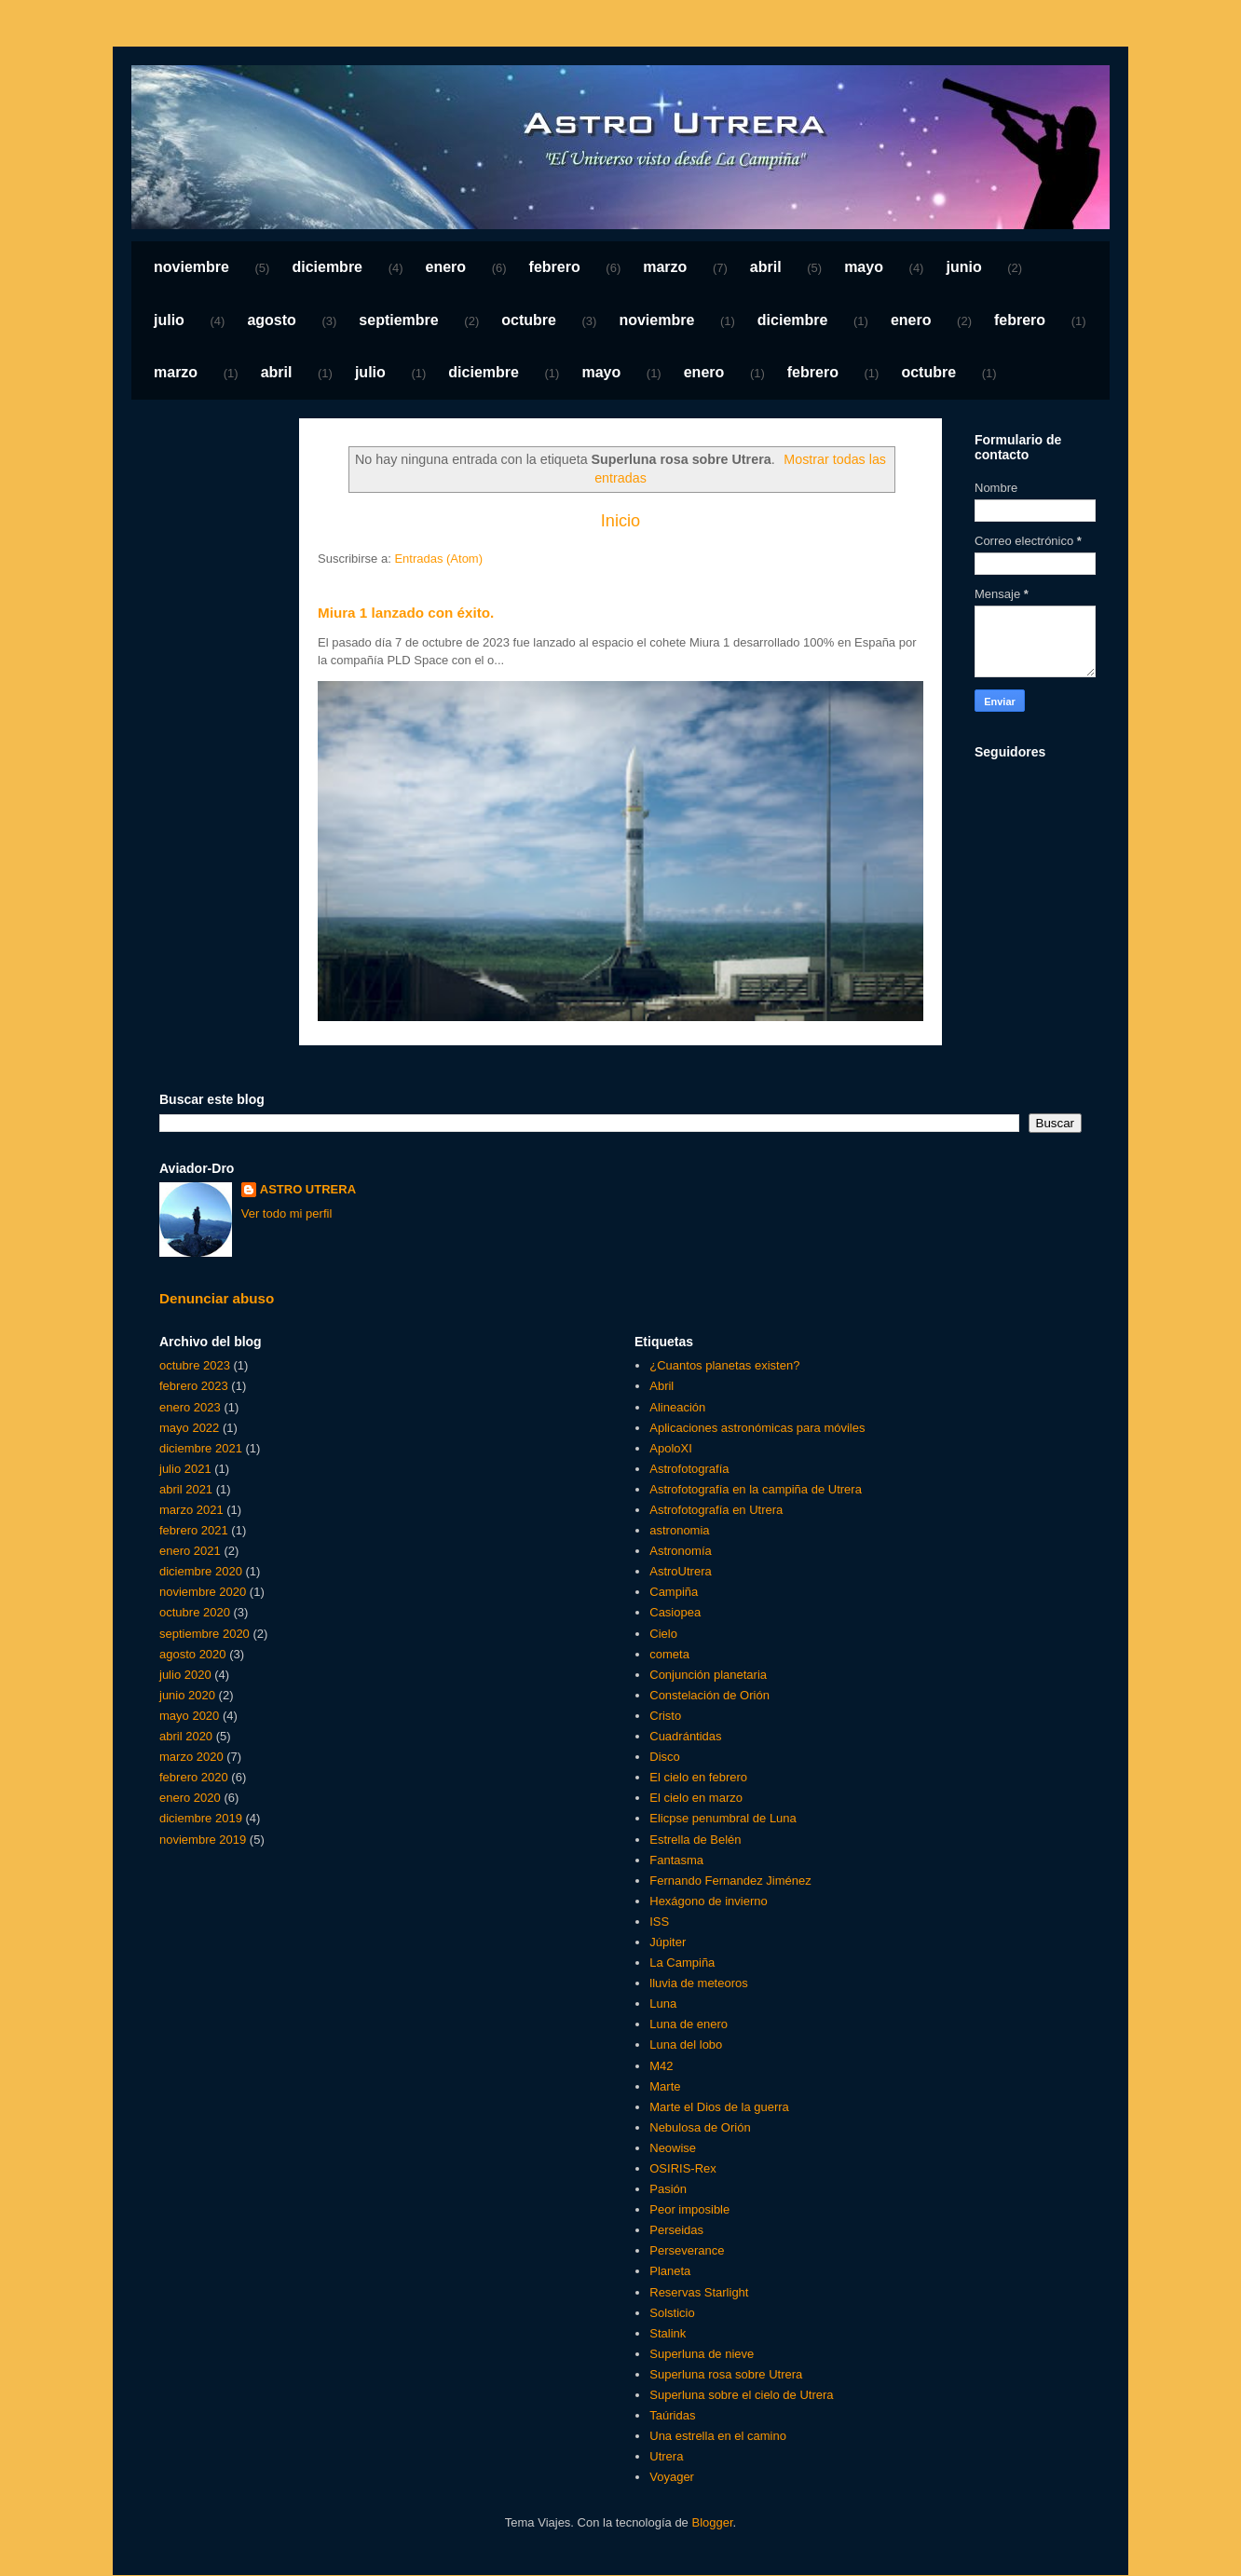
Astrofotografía (689, 1469)
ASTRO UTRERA (308, 1189)
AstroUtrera (680, 1571)
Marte (664, 2086)
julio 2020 (185, 1675)
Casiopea (675, 1612)
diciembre (327, 267)
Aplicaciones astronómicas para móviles (757, 1428)
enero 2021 (190, 1551)
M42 (661, 2066)
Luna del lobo (685, 2044)
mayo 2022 (189, 1428)
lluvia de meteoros (698, 1983)
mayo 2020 (189, 1716)
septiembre (398, 320)
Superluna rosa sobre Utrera (725, 2374)
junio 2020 (187, 1695)
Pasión (668, 2189)
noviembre (191, 267)
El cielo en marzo (696, 1798)
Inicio (620, 520)
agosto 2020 (192, 1654)
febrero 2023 (193, 1386)
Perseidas (676, 2230)
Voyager (671, 2477)
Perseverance (686, 2250)
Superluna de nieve (701, 2354)
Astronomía (680, 1551)
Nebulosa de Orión (699, 2127)
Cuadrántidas (685, 1736)
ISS (659, 1922)
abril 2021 (185, 1489)
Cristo (665, 1716)
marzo (665, 267)
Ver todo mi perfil (287, 1213)
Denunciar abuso (216, 1298)
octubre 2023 (194, 1365)
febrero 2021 (193, 1530)
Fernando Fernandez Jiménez (730, 1881)
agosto (271, 320)
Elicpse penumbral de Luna (723, 1818)
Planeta (669, 2271)
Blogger (711, 2522)
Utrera (666, 2456)
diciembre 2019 (200, 1818)
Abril (661, 1386)
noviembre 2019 (202, 1840)
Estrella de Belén (695, 1840)
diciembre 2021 (200, 1448)
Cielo (663, 1634)
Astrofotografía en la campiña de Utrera (755, 1489)
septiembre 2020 (204, 1634)
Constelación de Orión (709, 1695)
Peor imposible (689, 2209)
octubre (528, 320)
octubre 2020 (194, 1612)
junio (963, 267)
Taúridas (672, 2415)
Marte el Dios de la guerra (719, 2107)
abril (766, 267)
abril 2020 (185, 1736)
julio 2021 (185, 1469)
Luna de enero (688, 2024)
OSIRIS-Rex (682, 2168)
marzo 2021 (191, 1510)
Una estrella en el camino (717, 2436)
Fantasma (676, 1860)
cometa (669, 1654)
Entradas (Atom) (438, 559)
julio (169, 320)
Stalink (667, 2333)
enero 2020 (190, 1798)
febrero (554, 267)
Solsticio (671, 2313)
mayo (863, 267)
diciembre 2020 (200, 1571)
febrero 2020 (193, 1777)
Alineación (677, 1407)
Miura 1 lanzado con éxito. (406, 612)
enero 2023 (190, 1407)
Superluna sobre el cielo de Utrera (741, 2395)
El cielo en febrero (698, 1777)
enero (446, 267)
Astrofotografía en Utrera (716, 1510)
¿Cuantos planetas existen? (724, 1365)
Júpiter (667, 1942)
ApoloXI (670, 1448)
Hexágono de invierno (708, 1901)
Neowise (672, 2148)
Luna (662, 2003)
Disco (664, 1757)
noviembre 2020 (202, 1592)
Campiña (673, 1592)
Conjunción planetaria (708, 1675)
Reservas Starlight (698, 2292)
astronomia (679, 1530)
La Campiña (682, 1962)
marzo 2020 (191, 1757)
